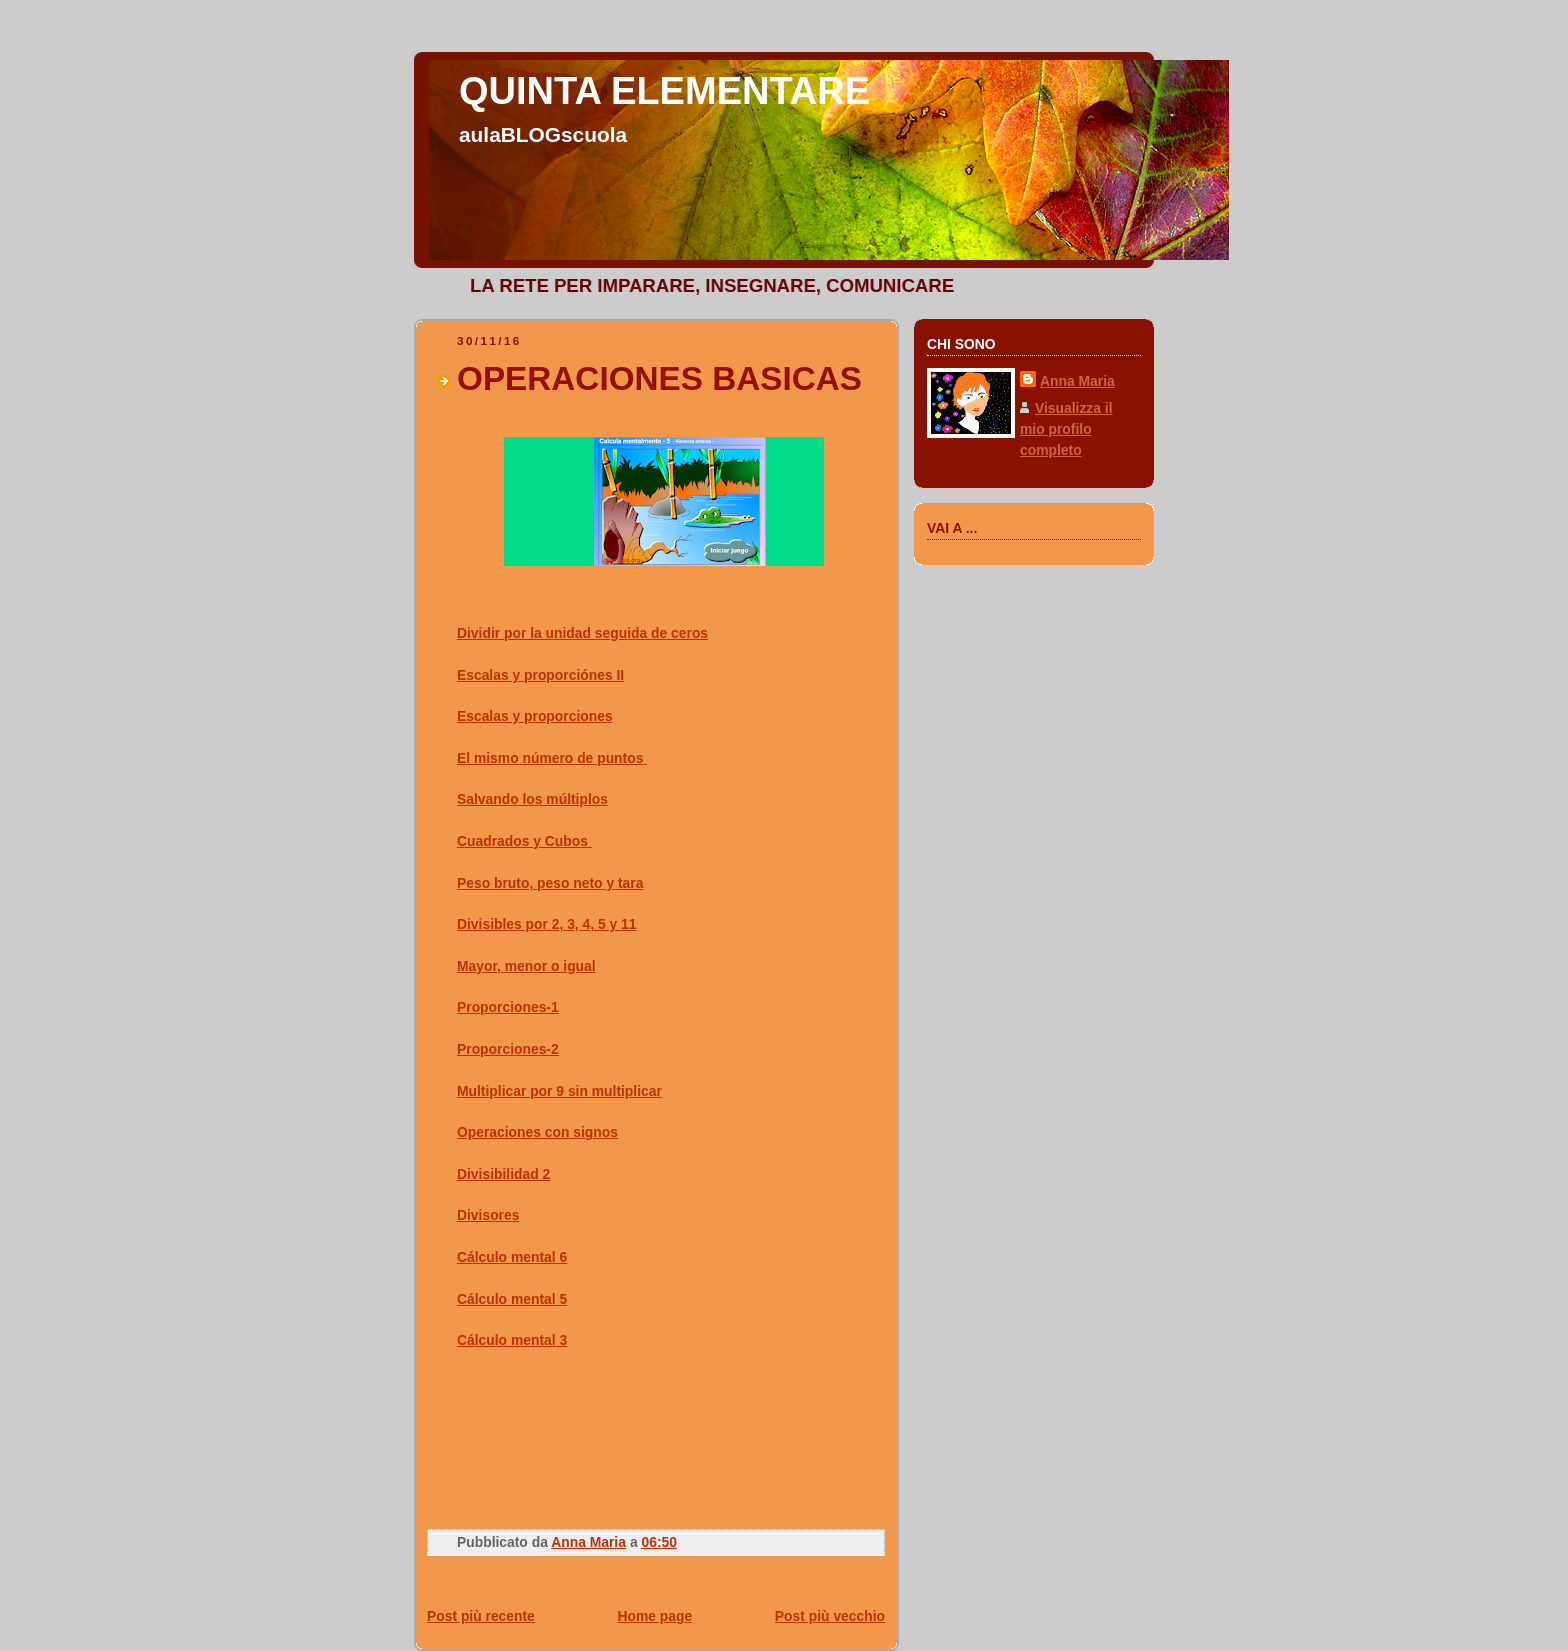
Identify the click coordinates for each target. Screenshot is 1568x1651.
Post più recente (481, 1616)
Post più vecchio (830, 1616)
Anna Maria (1077, 381)
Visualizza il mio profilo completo (1066, 429)
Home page (654, 1616)
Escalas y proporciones (535, 716)
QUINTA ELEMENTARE (664, 91)
